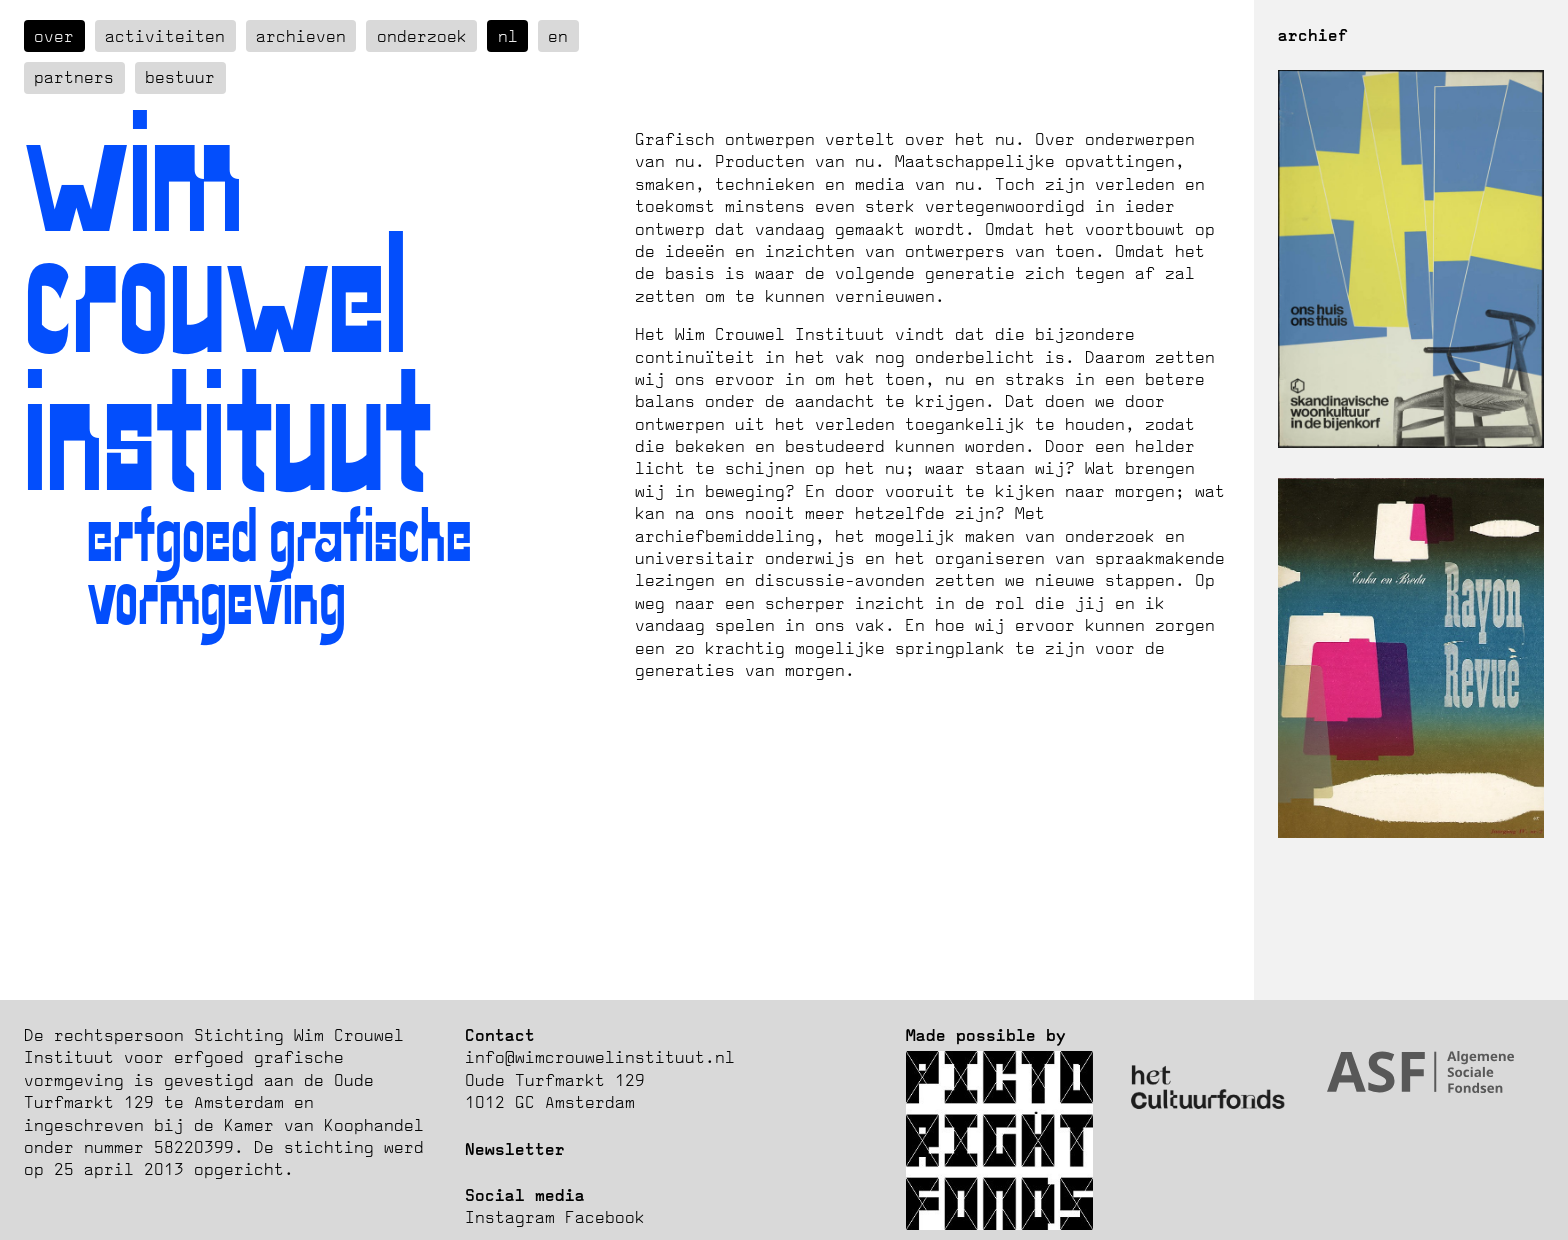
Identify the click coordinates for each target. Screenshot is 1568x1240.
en (558, 36)
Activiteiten (165, 36)
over (54, 36)
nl (508, 36)
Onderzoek (422, 36)
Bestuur (180, 77)
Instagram (510, 1217)
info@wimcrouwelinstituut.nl (600, 1057)
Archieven (301, 36)
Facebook (605, 1217)
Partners (74, 77)
